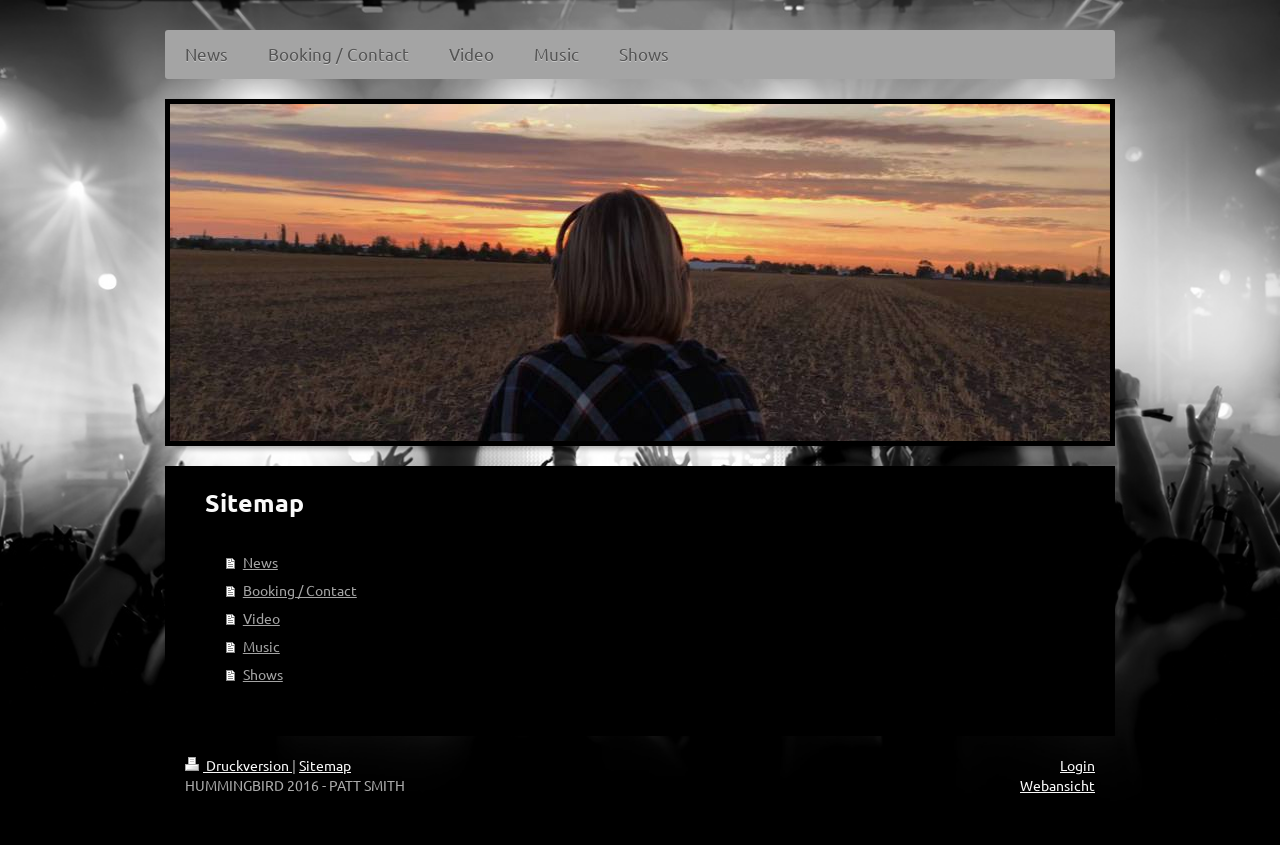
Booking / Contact (300, 590)
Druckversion (238, 765)
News (260, 562)
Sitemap (325, 765)
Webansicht (1057, 785)
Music (261, 646)
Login (1077, 765)
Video (261, 618)
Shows (263, 674)
